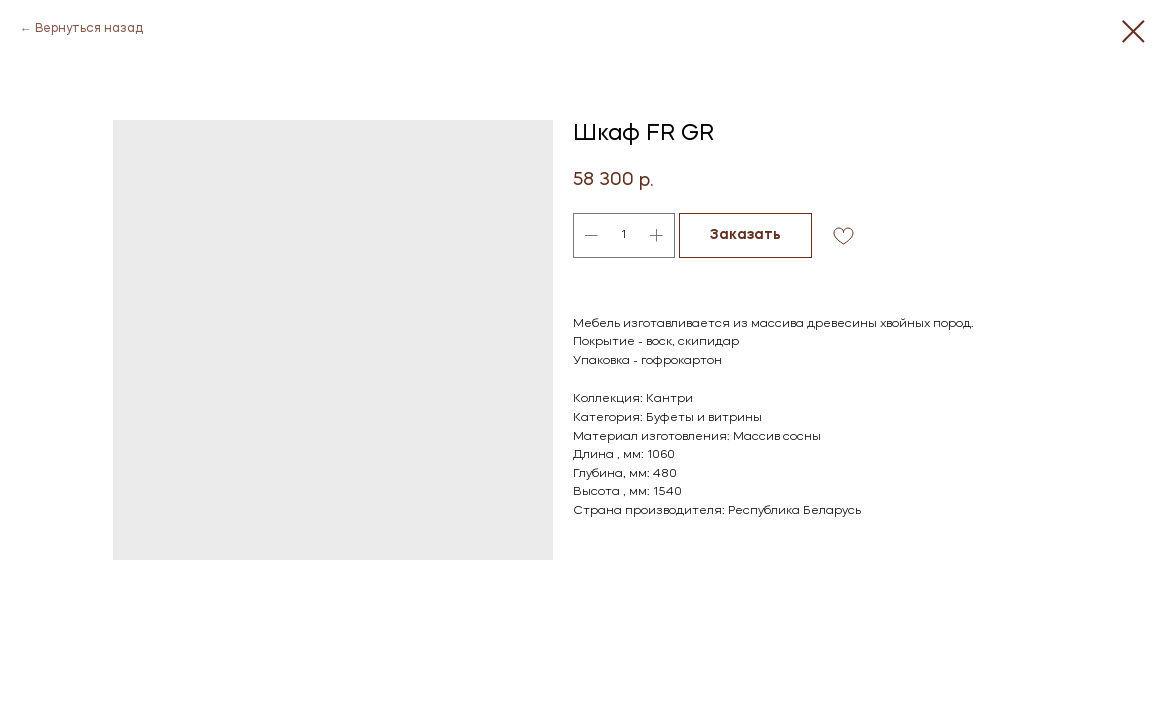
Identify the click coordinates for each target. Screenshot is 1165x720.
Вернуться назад (89, 29)
